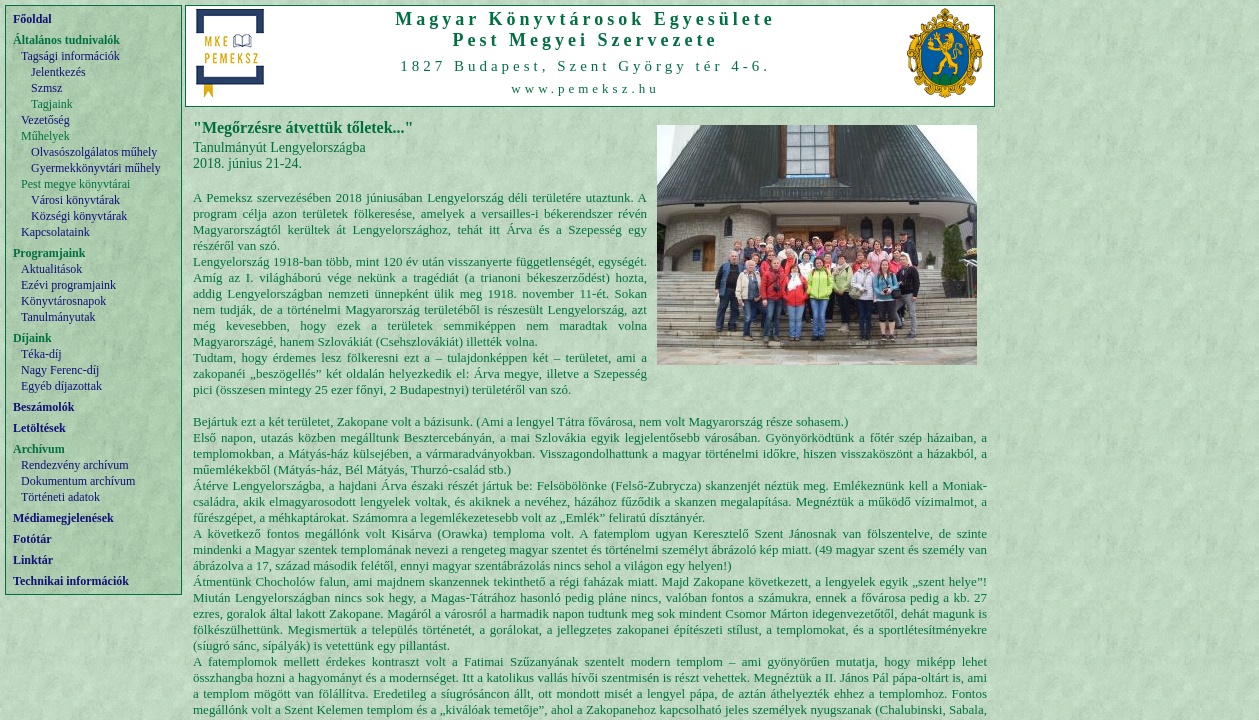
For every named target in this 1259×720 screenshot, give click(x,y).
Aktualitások (51, 269)
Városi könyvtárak (75, 200)
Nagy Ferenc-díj (60, 370)
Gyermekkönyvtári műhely (96, 168)
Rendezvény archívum (75, 465)
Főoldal (32, 19)
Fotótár (32, 539)
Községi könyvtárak (79, 216)
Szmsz (46, 88)
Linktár (33, 560)
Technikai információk (71, 581)
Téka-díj (41, 354)
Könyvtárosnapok (63, 301)
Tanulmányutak (58, 317)
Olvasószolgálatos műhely (94, 152)
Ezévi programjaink (68, 285)
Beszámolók (43, 407)
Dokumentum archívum (78, 481)
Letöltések (39, 428)
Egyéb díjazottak (61, 386)
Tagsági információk (70, 56)
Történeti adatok (60, 497)
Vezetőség (45, 120)
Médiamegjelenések (63, 518)
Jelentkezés (58, 72)
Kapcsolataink (55, 232)
